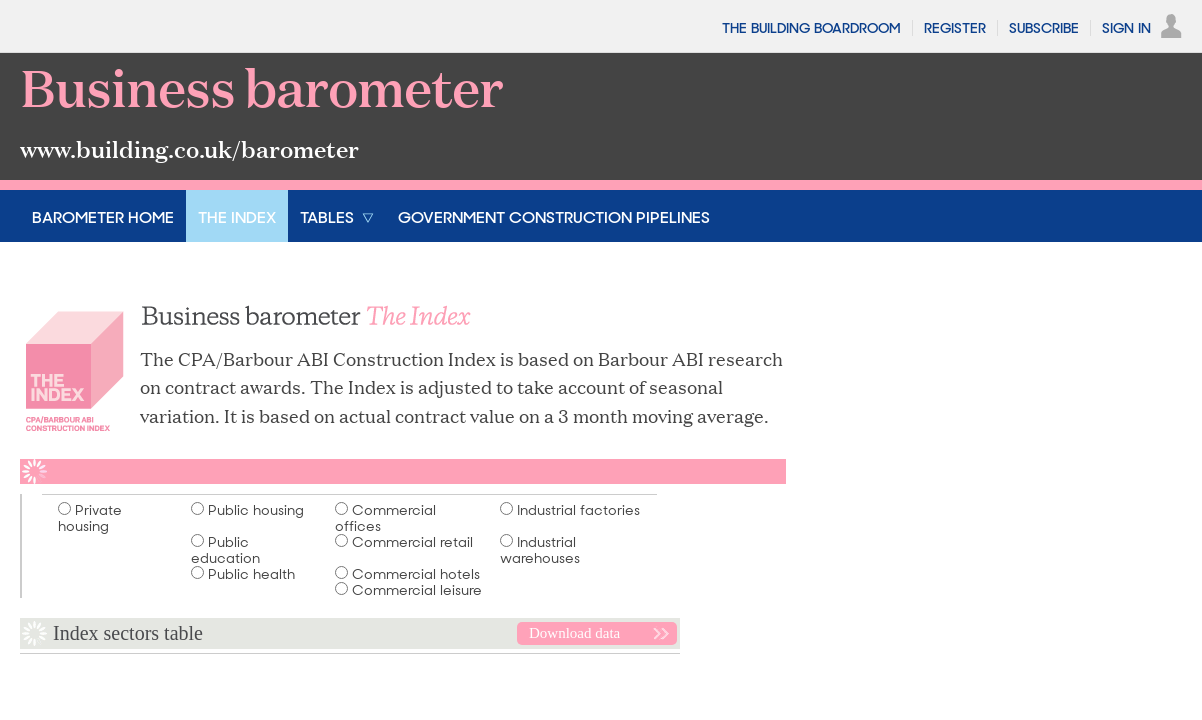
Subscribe (1044, 28)
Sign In (1126, 28)
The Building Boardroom (811, 28)
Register (955, 28)
